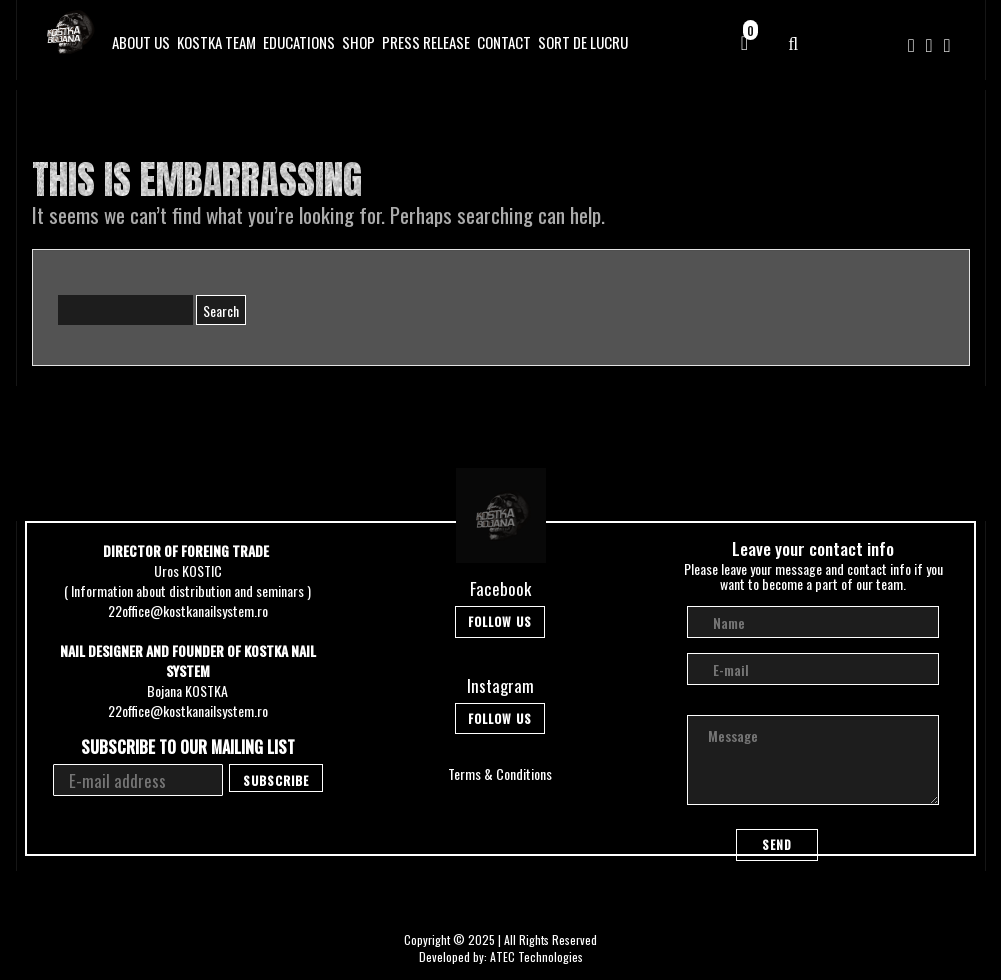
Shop (358, 42)
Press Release (426, 42)
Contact (504, 42)
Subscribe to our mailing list (188, 747)
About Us (141, 42)
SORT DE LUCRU (583, 42)
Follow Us (500, 621)
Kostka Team (216, 42)
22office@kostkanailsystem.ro (188, 610)
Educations (299, 42)
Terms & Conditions (500, 773)
